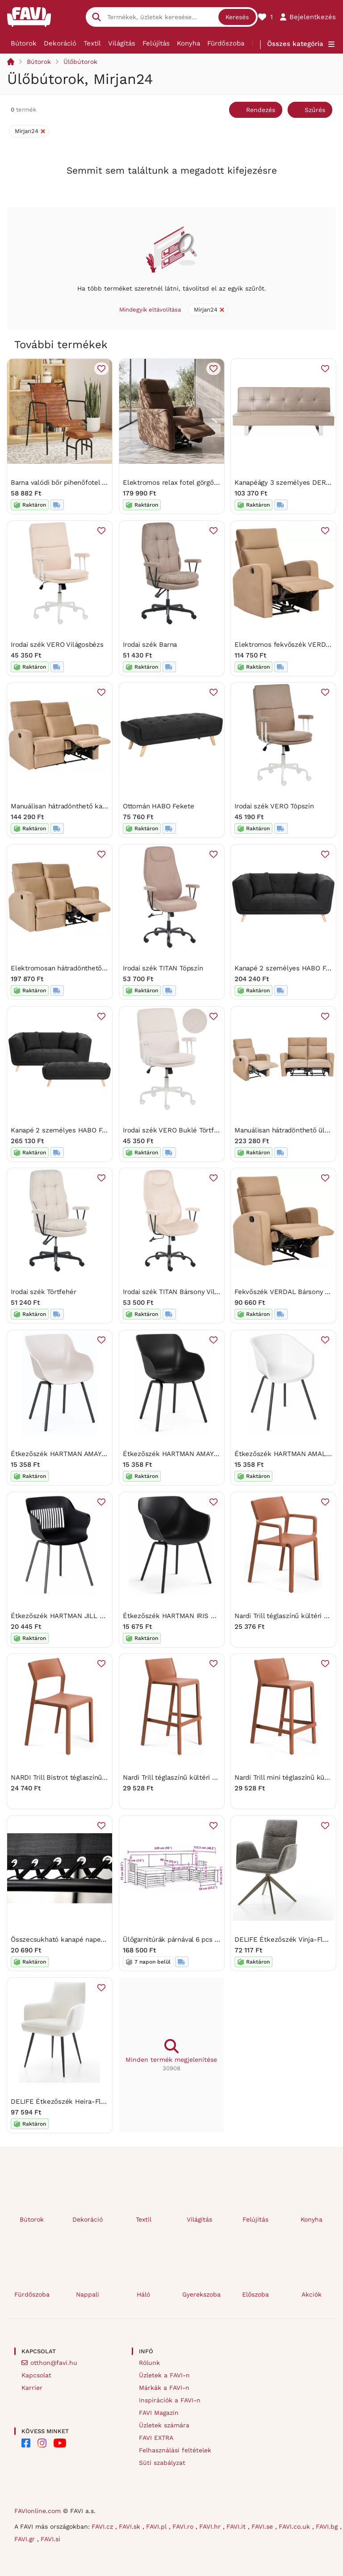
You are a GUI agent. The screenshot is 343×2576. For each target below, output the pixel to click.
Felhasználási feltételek (175, 2450)
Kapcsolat (36, 2375)
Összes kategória (295, 44)
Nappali (87, 2294)
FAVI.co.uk (295, 2526)
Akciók (311, 2294)
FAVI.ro (184, 2526)
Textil (92, 43)
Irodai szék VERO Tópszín (274, 806)
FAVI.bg (328, 2526)
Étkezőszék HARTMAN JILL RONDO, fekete (79, 1615)
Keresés (237, 17)
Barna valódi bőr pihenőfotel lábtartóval (73, 483)
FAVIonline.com (37, 2510)
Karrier (31, 2387)
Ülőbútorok (80, 61)
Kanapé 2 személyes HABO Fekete (65, 1130)
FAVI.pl (157, 2526)
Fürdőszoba (225, 43)
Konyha (188, 43)
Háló (143, 2294)
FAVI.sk (130, 2526)
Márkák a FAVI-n (164, 2387)
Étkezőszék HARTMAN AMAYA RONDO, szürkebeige (92, 1454)
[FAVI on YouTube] (60, 2443)
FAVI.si (50, 2539)
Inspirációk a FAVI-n (170, 2400)
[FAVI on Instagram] (42, 2443)
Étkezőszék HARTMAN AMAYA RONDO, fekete (195, 1454)
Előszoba (255, 2294)
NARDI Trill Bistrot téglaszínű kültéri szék (76, 1777)
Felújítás (156, 43)
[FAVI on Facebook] (25, 2443)
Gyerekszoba (201, 2294)
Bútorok (24, 43)
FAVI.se (263, 2526)
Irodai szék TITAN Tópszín (163, 968)
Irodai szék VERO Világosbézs (57, 644)
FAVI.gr (25, 2539)
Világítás (121, 43)
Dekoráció (60, 43)
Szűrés (315, 109)
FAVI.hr (211, 2526)
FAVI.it (237, 2526)
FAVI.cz (103, 2526)
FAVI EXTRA (156, 2437)
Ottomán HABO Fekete (158, 806)
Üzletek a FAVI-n (164, 2375)
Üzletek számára (164, 2425)
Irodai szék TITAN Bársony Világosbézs (183, 1292)
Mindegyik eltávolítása (150, 309)
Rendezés (260, 109)
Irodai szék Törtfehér (43, 1292)
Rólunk (149, 2362)
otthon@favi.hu (53, 2362)
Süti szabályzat (162, 2462)
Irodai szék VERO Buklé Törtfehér (175, 1130)
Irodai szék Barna (150, 644)
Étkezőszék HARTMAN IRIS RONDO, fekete (191, 1615)
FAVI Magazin (159, 2412)
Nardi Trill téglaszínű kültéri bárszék (180, 1777)
